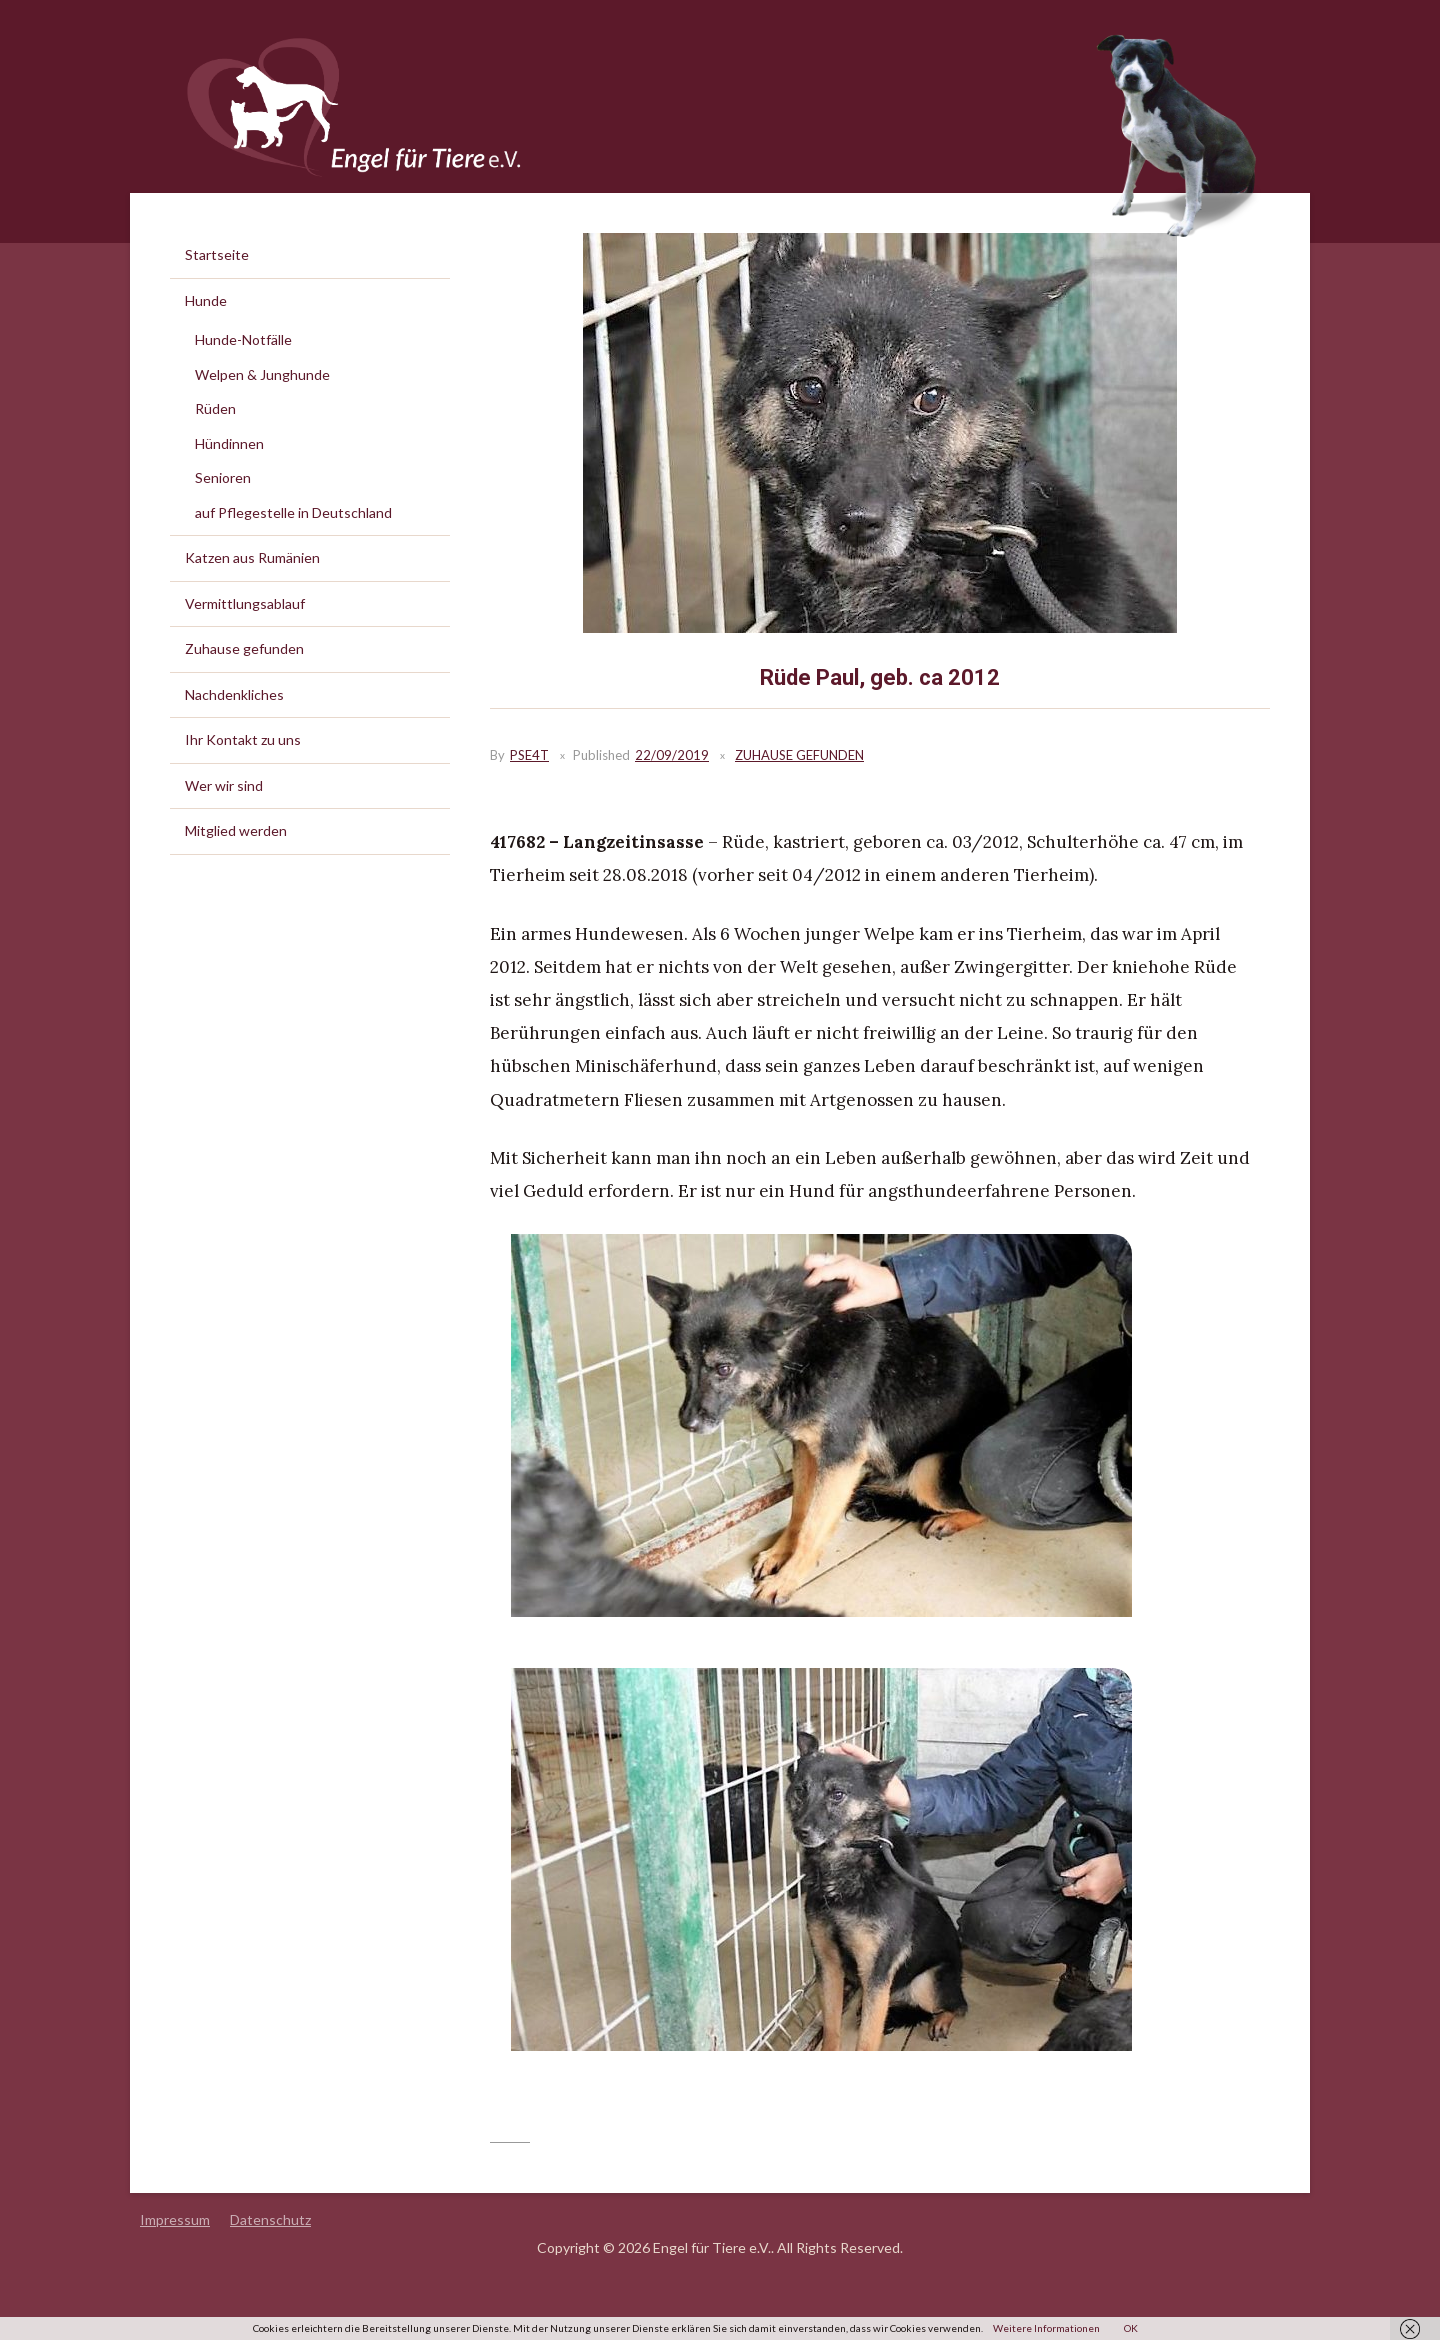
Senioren (223, 477)
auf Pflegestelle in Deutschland (293, 512)
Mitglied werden (236, 830)
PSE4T (529, 755)
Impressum (175, 2219)
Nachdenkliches (234, 694)
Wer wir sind (224, 785)
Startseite (217, 254)
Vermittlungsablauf (245, 603)
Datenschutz (270, 2219)
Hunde (206, 300)
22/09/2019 (672, 755)
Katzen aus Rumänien (252, 557)
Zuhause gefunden (799, 755)
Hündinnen (229, 443)
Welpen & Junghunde (262, 374)
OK (1131, 2328)
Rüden (215, 408)
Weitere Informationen (1046, 2328)
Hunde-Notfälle (243, 339)
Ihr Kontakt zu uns (243, 739)
